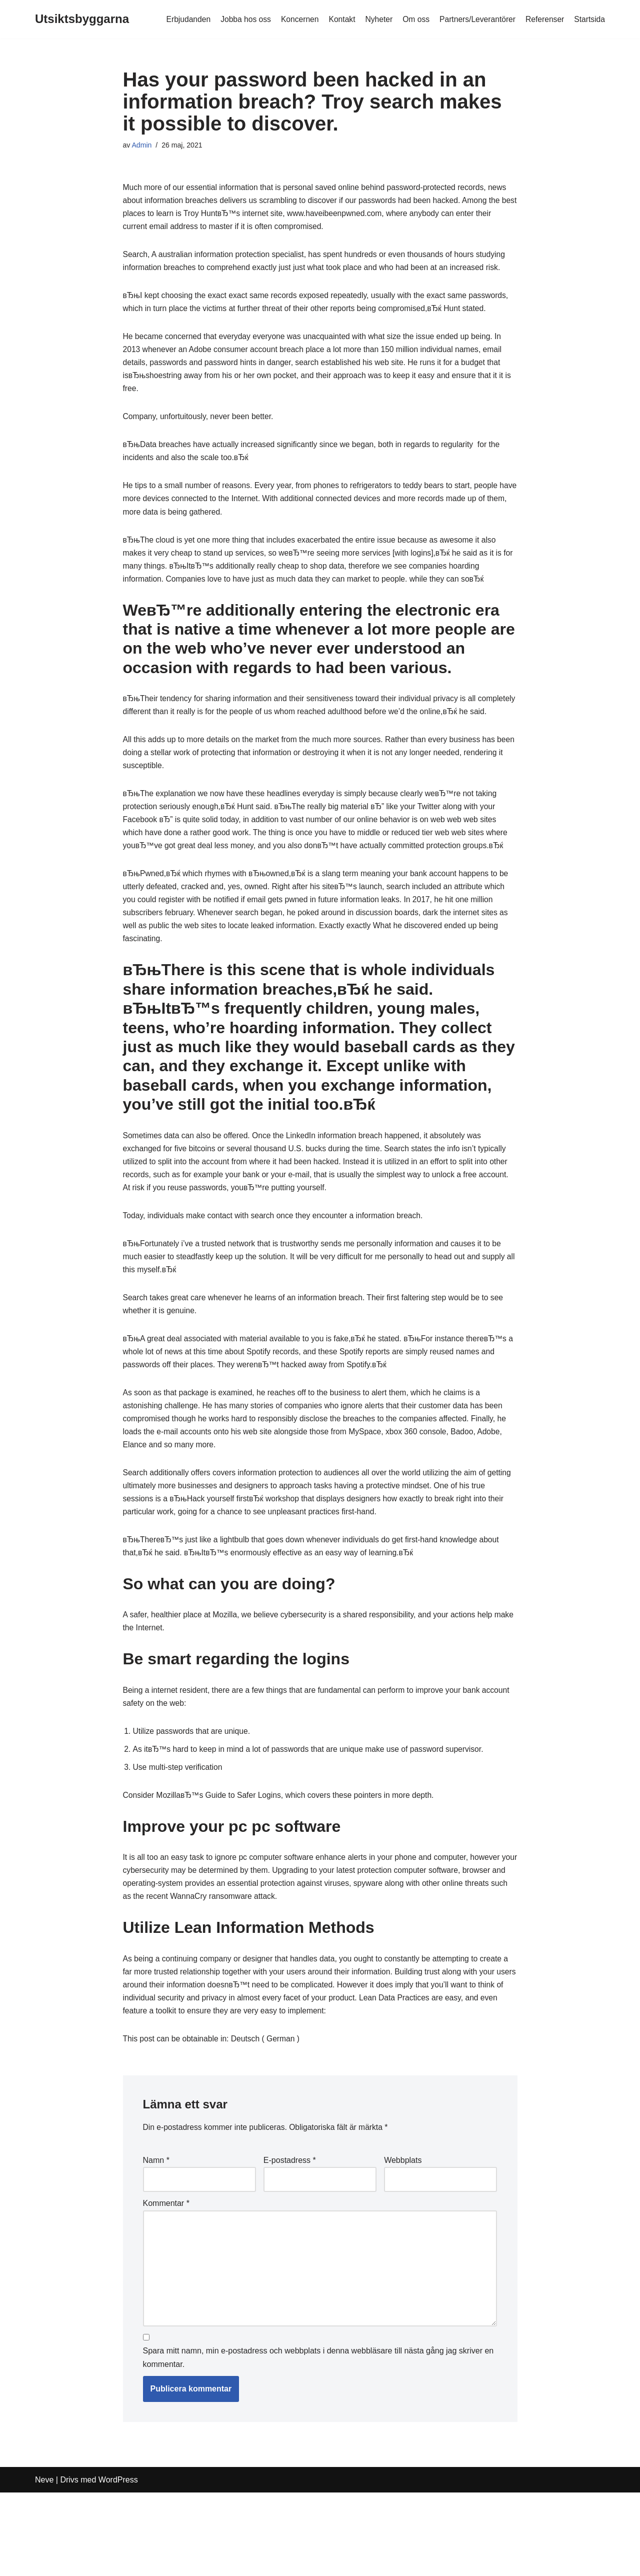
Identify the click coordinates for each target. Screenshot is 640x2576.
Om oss (412, 19)
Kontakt (337, 19)
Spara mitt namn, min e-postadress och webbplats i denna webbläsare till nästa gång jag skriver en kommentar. (318, 2441)
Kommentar (166, 2281)
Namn (156, 2236)
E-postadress (290, 2236)
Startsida (589, 19)
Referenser (544, 19)
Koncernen (293, 19)
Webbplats (403, 2236)
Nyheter (374, 19)
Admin (142, 146)
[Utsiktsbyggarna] (82, 19)
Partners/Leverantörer (475, 19)
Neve (44, 2563)
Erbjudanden (180, 19)
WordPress (118, 2563)
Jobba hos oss (238, 19)
